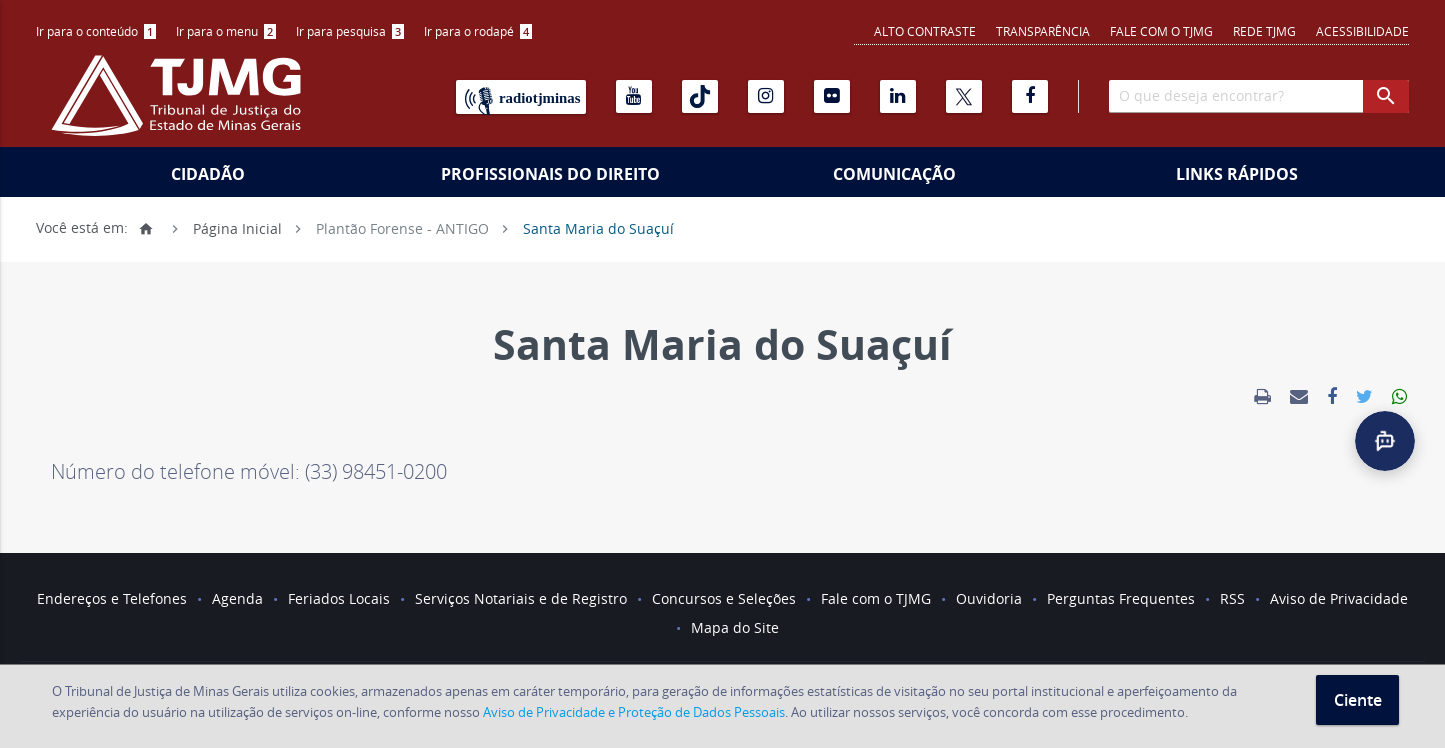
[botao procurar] (1386, 96)
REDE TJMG (1264, 31)
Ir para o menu (226, 31)
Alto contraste (925, 31)
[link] (1262, 397)
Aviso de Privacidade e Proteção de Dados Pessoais (634, 712)
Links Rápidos (1237, 174)
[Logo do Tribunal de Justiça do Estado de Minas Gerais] (181, 106)
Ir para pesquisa (350, 31)
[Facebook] (1030, 96)
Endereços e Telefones (112, 598)
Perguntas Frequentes (1121, 598)
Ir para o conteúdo (96, 31)
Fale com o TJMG (1161, 31)
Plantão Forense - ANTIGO (402, 227)
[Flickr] (832, 96)
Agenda (237, 598)
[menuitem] (96, 31)
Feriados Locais (339, 598)
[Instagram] (766, 96)
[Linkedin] (898, 96)
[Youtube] (634, 96)
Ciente (1358, 700)
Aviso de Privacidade (1339, 598)
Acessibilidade (1362, 31)
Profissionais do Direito (550, 174)
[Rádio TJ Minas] (521, 97)
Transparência (1043, 31)
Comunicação (894, 174)
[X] (964, 96)
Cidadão (208, 174)
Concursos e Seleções (724, 598)
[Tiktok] (700, 96)
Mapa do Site (735, 627)
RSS (1232, 598)
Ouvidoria (989, 598)
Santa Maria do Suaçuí (598, 227)
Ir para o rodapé (478, 31)
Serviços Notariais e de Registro (521, 598)
